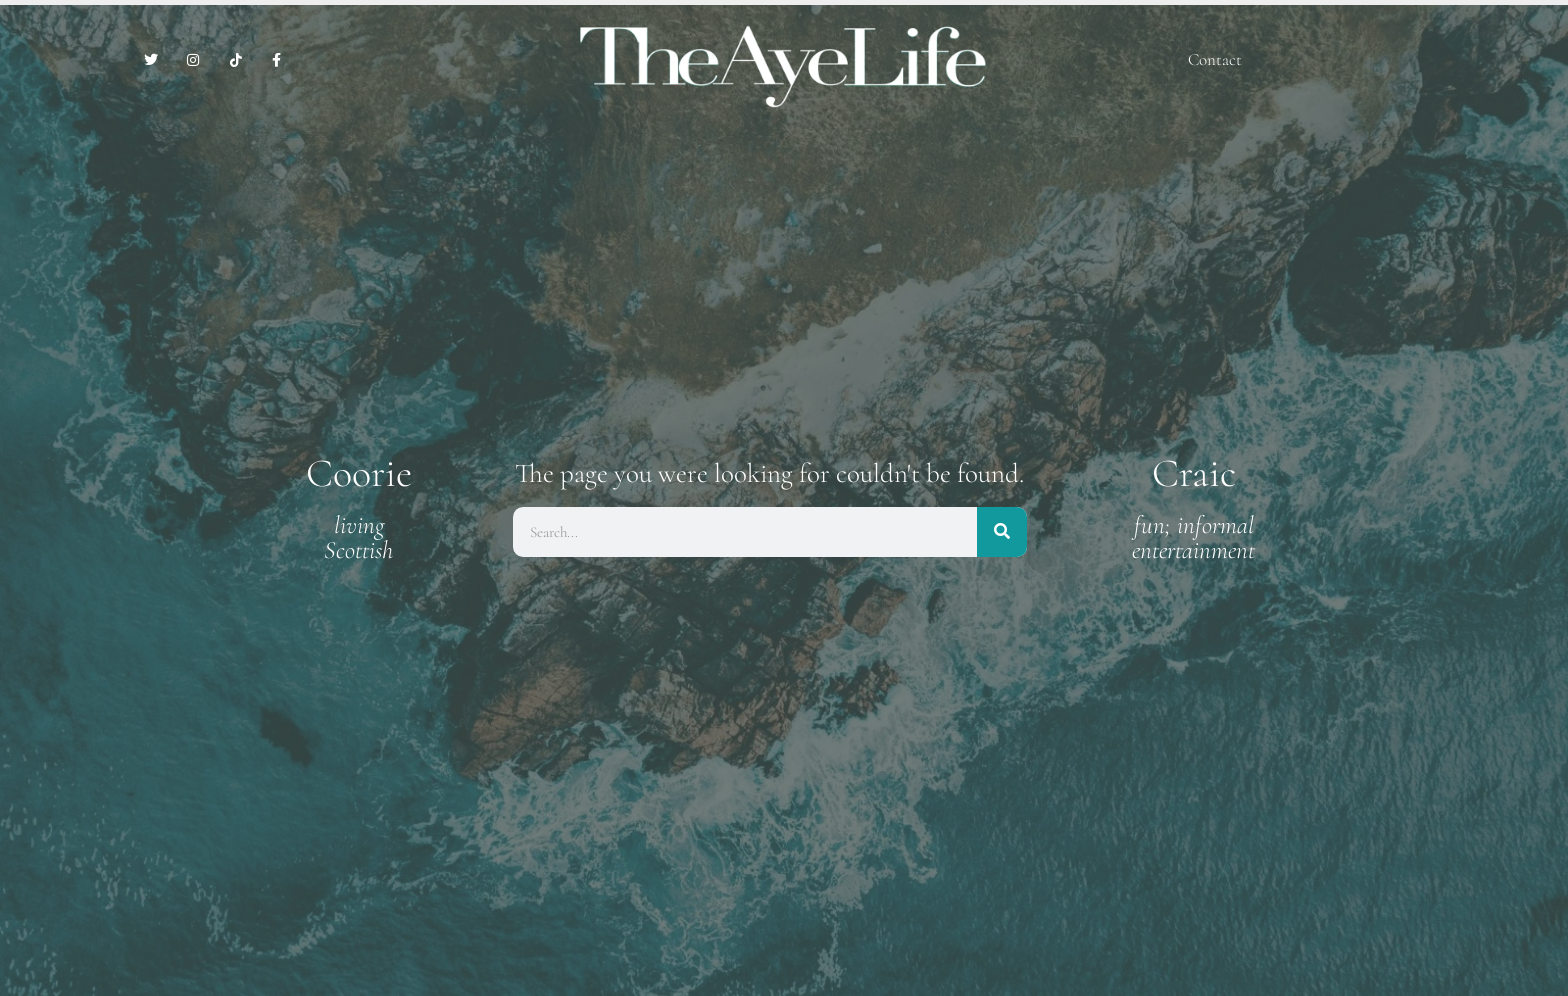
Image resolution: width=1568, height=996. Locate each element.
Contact (1215, 59)
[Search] (1002, 532)
